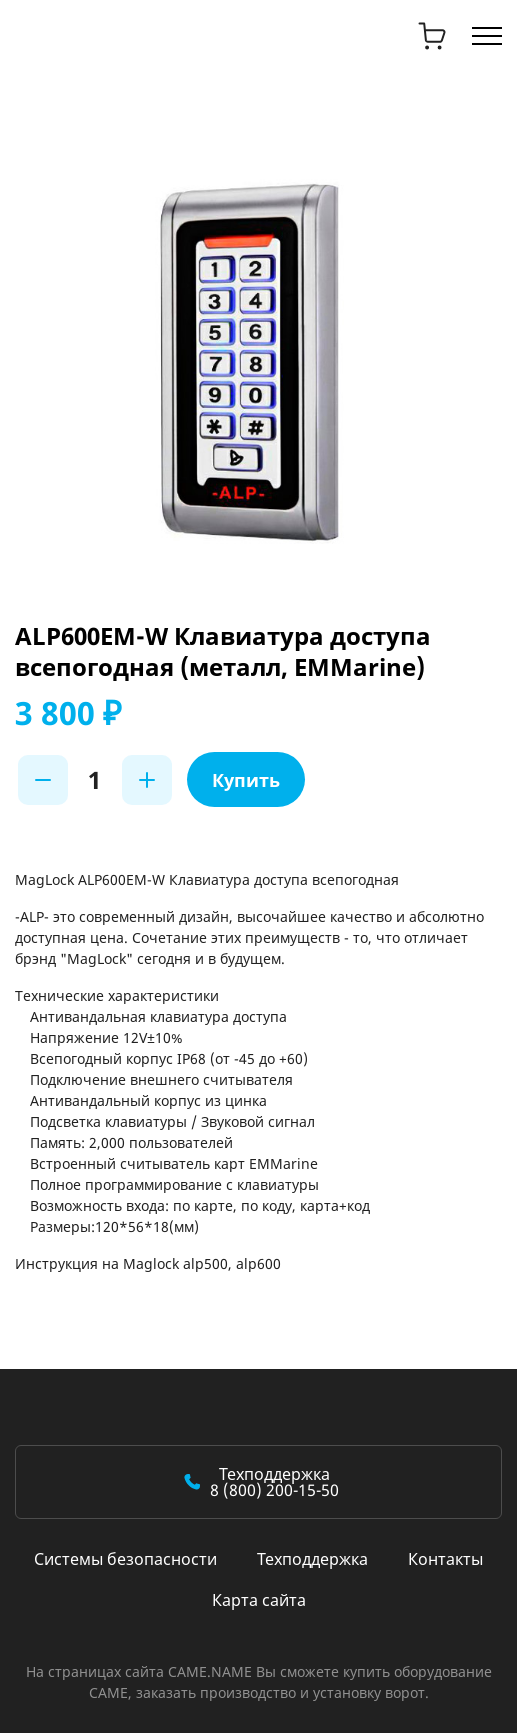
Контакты (445, 1559)
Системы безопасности (125, 1559)
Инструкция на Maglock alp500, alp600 (148, 1263)
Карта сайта (259, 1600)
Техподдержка (312, 1559)
